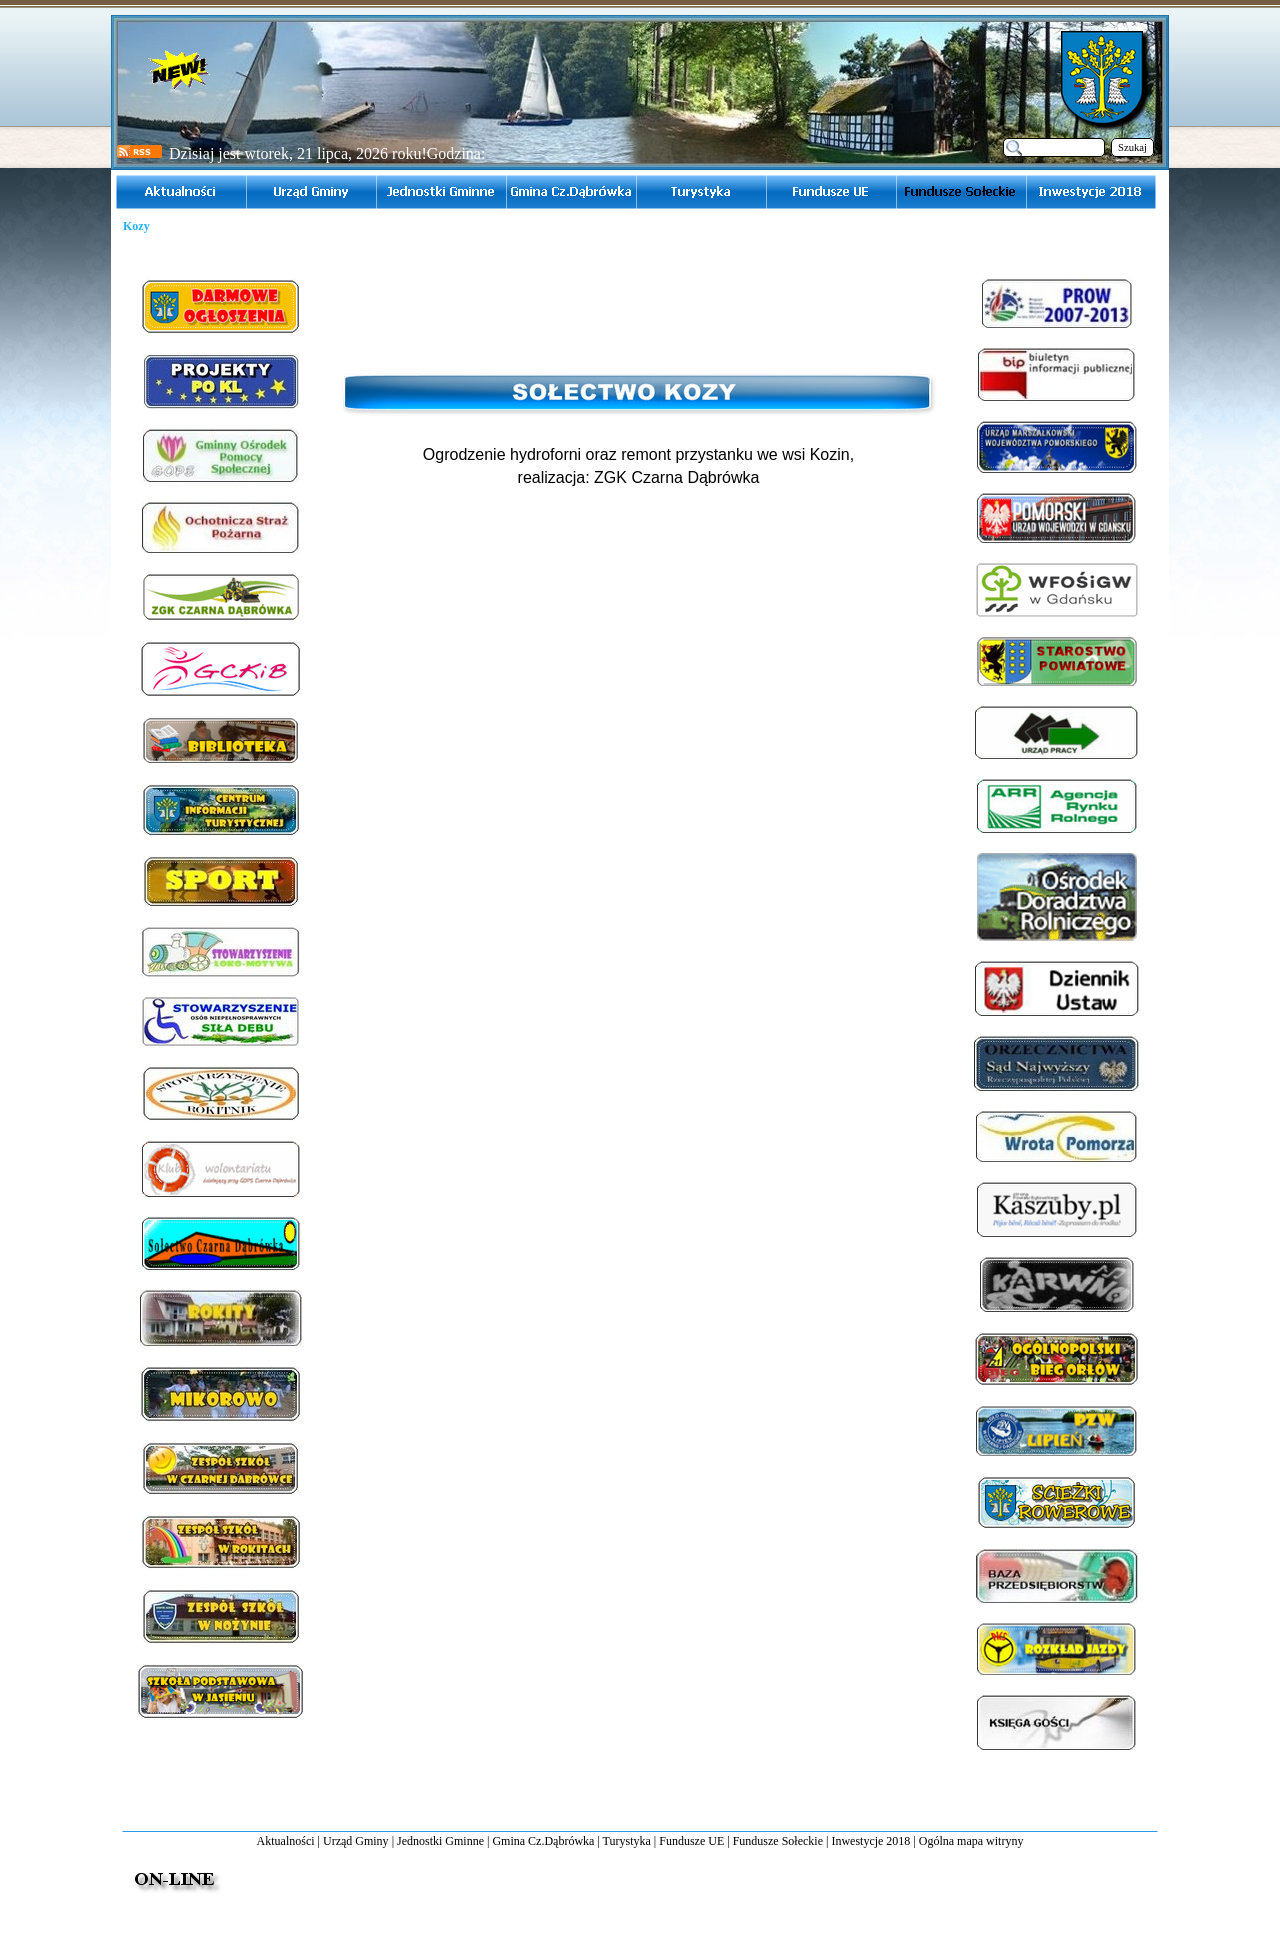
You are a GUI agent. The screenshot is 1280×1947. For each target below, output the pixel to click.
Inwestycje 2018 (870, 1841)
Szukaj (1132, 147)
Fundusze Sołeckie (778, 1841)
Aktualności (286, 1841)
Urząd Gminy (356, 1841)
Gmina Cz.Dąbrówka (543, 1841)
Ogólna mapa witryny (971, 1841)
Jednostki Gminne (440, 1841)
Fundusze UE (691, 1841)
